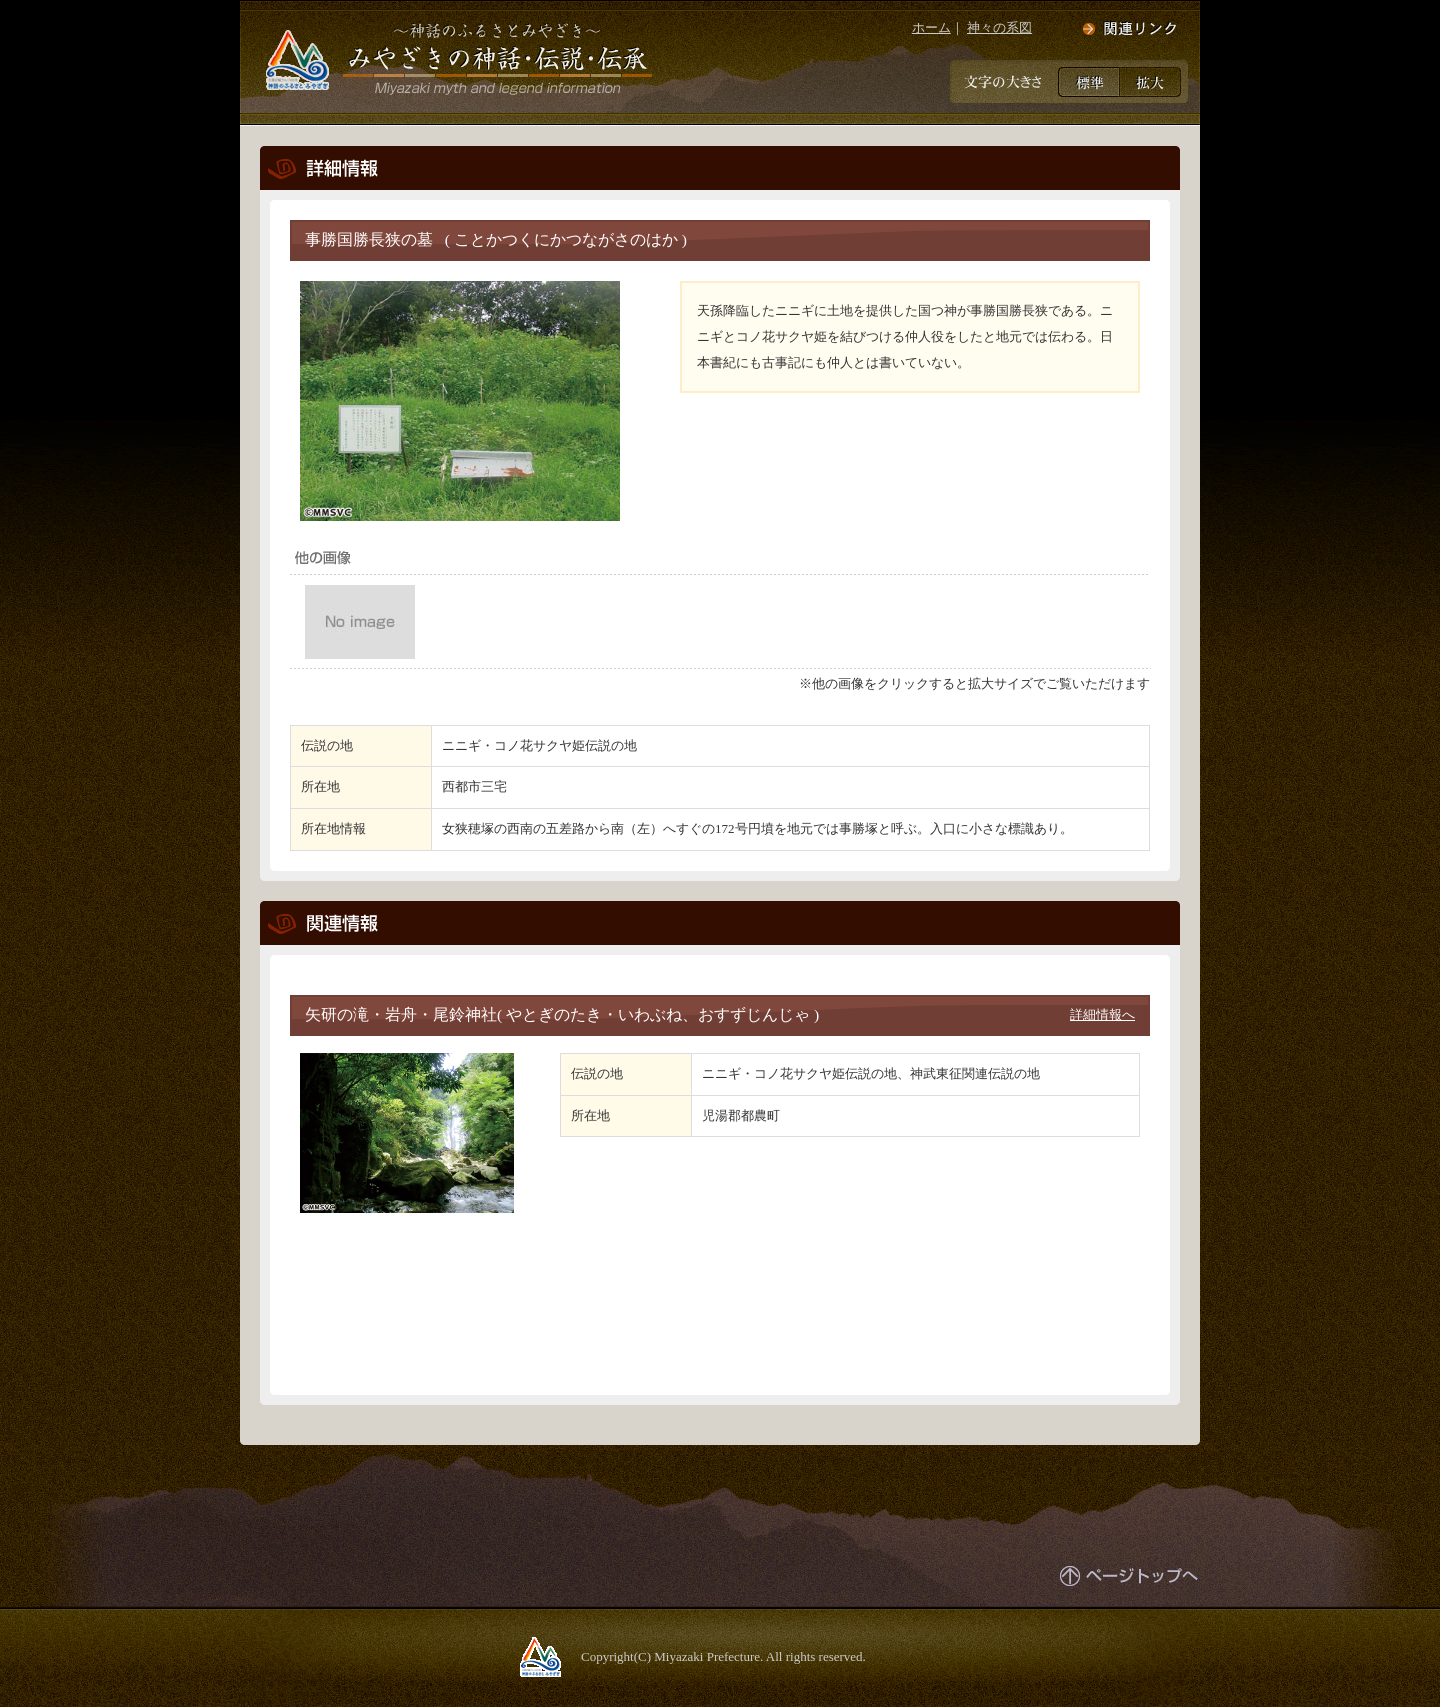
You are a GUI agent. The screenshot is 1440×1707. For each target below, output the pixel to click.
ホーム (931, 27)
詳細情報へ (1102, 1014)
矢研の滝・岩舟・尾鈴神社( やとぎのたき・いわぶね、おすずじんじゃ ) (562, 1014)
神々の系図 (999, 27)
